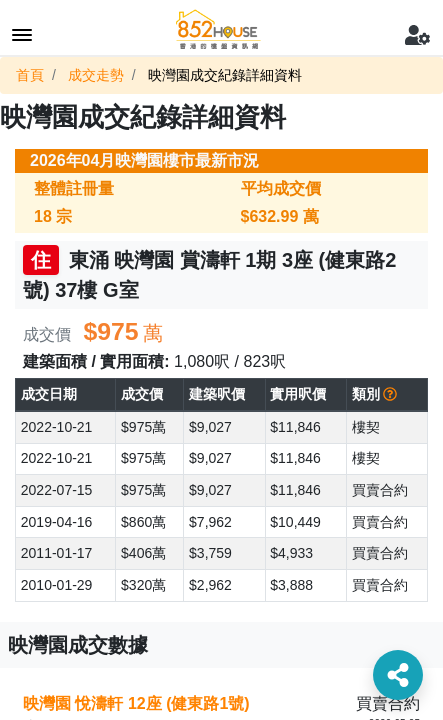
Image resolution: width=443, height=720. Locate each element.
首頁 (30, 75)
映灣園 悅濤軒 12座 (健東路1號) (136, 703)
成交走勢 (96, 75)
